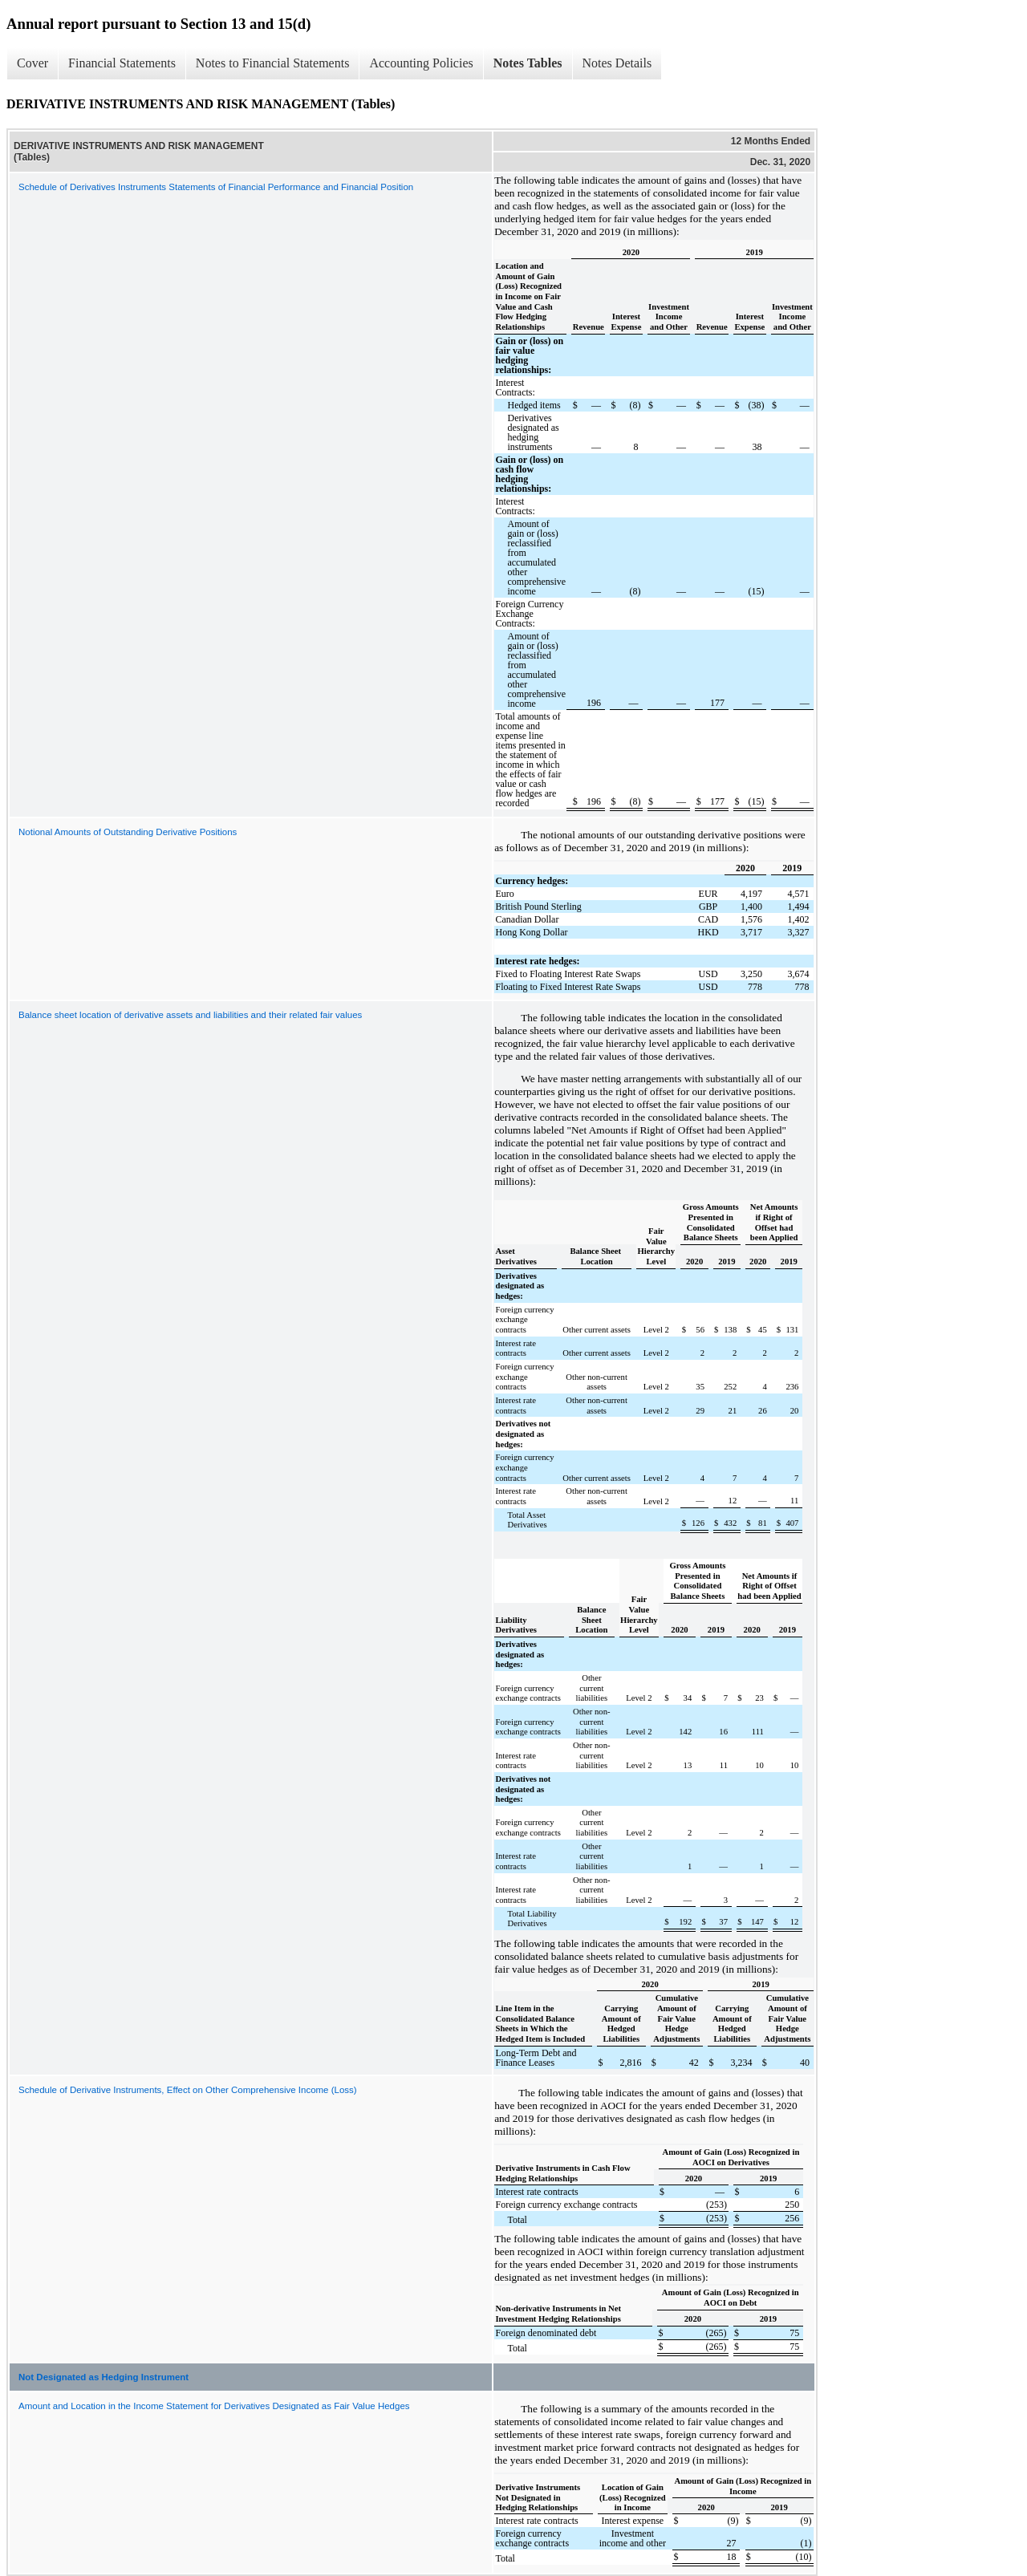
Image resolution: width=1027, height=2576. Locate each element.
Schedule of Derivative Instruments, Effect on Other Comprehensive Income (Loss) (187, 2090)
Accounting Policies (421, 63)
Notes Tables (527, 63)
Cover (32, 63)
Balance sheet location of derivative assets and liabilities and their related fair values (190, 1015)
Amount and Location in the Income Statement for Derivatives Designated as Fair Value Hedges (214, 2406)
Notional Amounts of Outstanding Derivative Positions (127, 832)
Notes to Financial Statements (273, 63)
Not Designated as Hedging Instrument (103, 2377)
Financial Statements (122, 63)
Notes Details (617, 63)
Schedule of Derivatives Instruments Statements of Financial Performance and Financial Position (215, 187)
